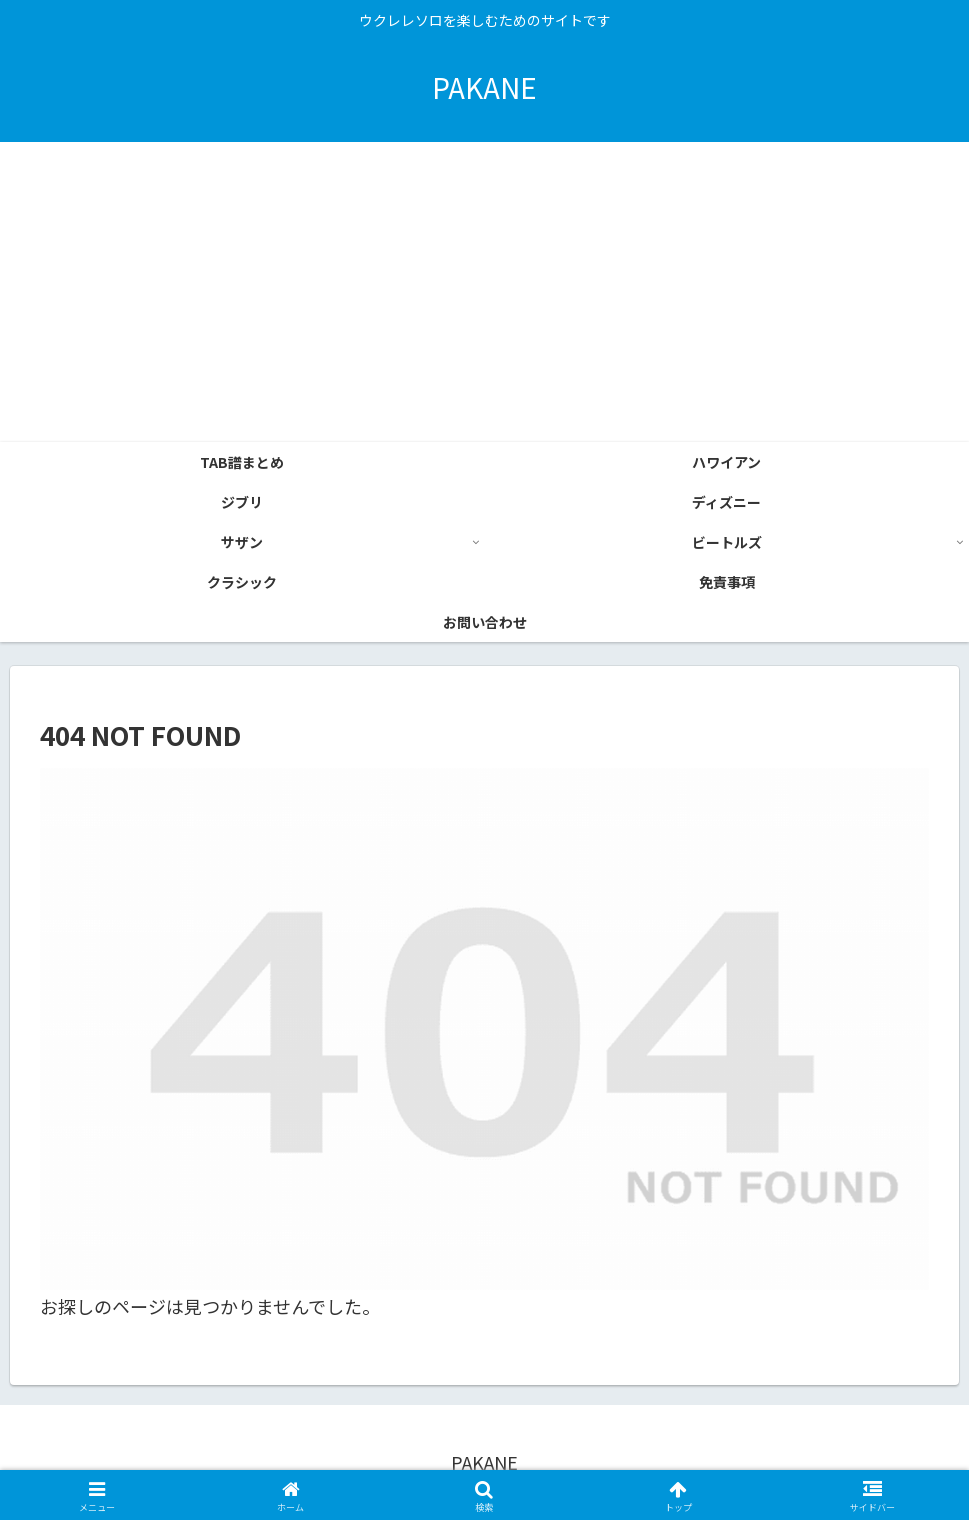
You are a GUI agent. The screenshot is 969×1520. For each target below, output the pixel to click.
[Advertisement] (484, 292)
